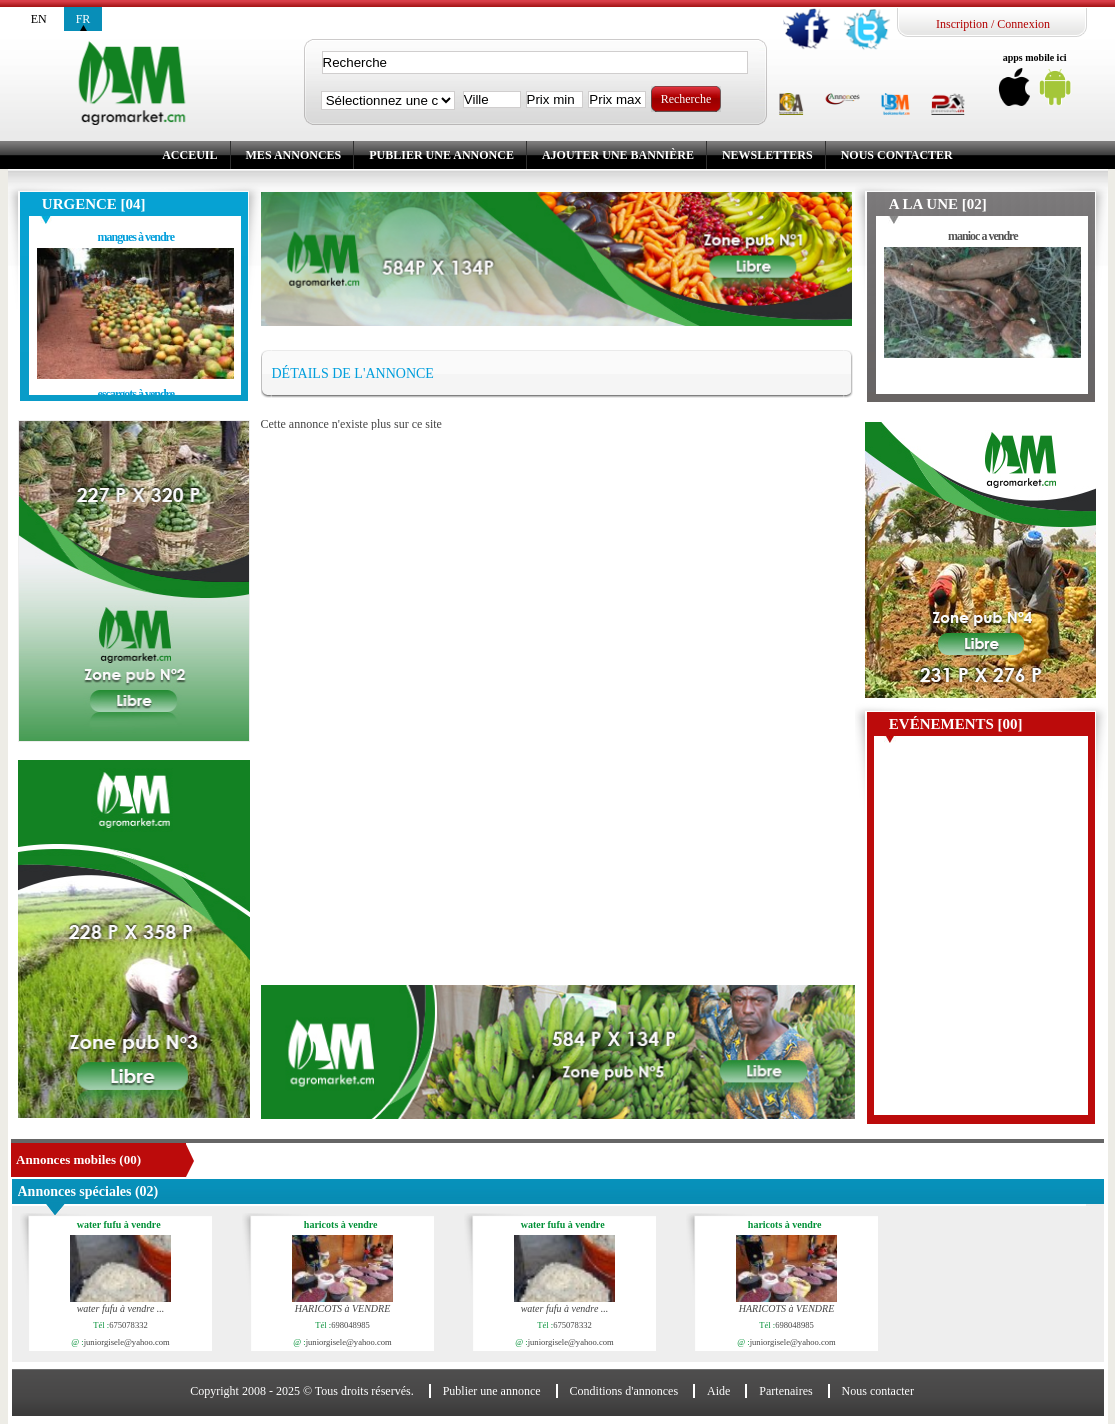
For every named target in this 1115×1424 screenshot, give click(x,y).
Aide (718, 1391)
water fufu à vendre (122, 1225)
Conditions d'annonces (624, 1391)
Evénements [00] (956, 724)
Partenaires (785, 1391)
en (39, 19)
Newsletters (767, 155)
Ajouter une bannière (618, 155)
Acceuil (189, 155)
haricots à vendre (344, 1225)
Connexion (1023, 24)
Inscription (962, 24)
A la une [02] (938, 204)
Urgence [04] (94, 204)
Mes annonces (294, 155)
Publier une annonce (441, 155)
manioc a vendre (982, 236)
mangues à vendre (136, 237)
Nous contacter (897, 155)
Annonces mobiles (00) (78, 1159)
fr (83, 19)
